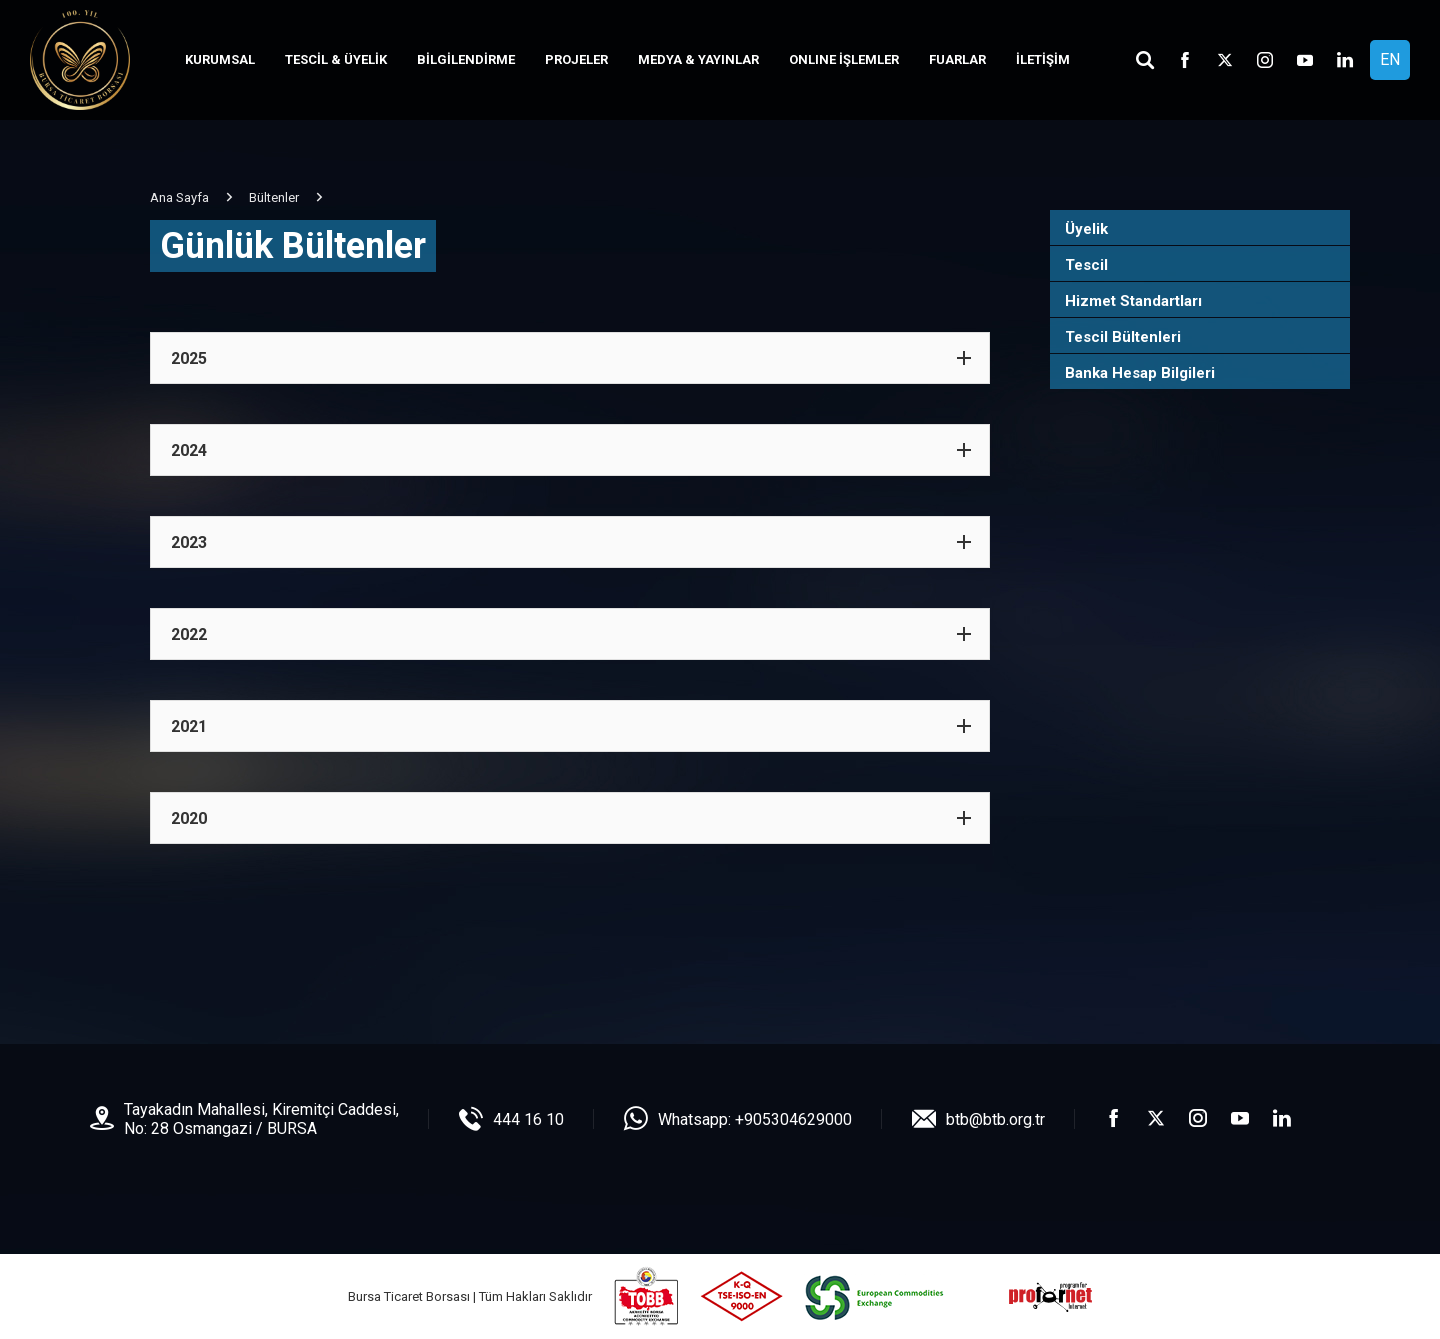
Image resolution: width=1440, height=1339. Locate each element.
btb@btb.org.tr (995, 1119)
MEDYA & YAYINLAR (698, 59)
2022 (189, 634)
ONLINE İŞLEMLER (844, 59)
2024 (189, 450)
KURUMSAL (220, 59)
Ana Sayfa (179, 197)
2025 (189, 358)
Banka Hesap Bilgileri (1140, 373)
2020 (189, 818)
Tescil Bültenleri (1123, 337)
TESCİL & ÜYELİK (336, 59)
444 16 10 (528, 1119)
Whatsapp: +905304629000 (755, 1119)
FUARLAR (957, 59)
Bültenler (274, 197)
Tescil (1086, 265)
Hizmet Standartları (1133, 301)
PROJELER (576, 59)
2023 (189, 542)
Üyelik (1086, 229)
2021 (189, 726)
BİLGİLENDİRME (466, 59)
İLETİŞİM (1043, 59)
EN (1390, 59)
